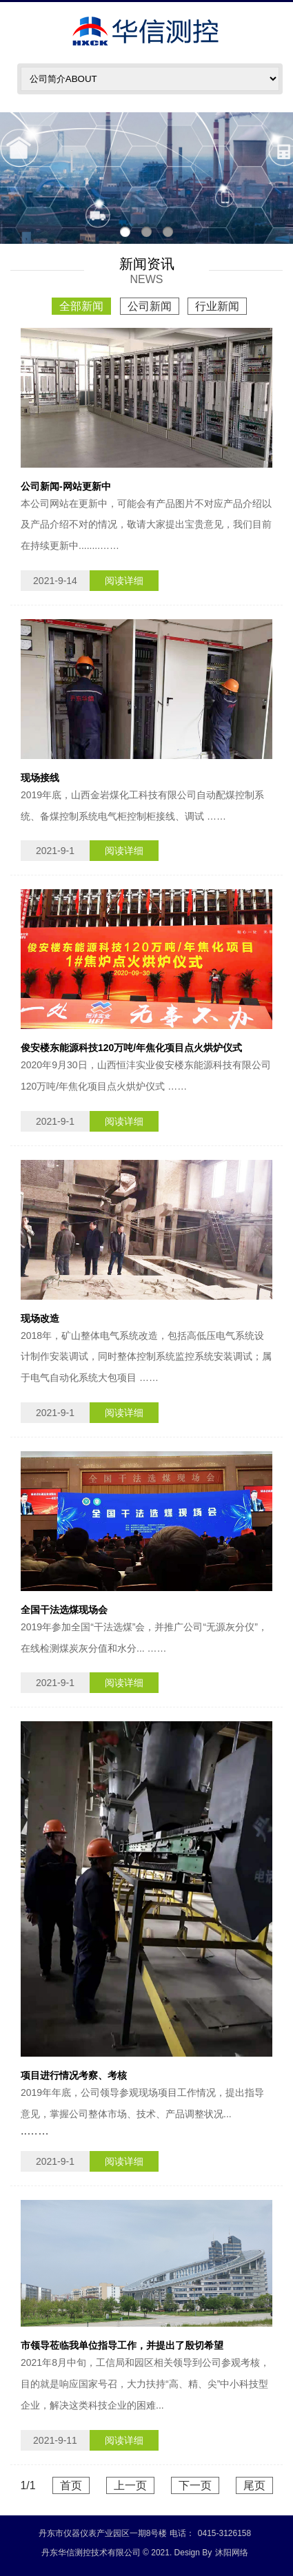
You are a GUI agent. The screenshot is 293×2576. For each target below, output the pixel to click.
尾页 (254, 2485)
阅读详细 (124, 580)
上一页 (130, 2485)
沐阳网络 (231, 2552)
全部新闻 (81, 306)
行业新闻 (217, 306)
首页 (71, 2485)
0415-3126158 (224, 2533)
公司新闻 (150, 306)
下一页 (195, 2485)
